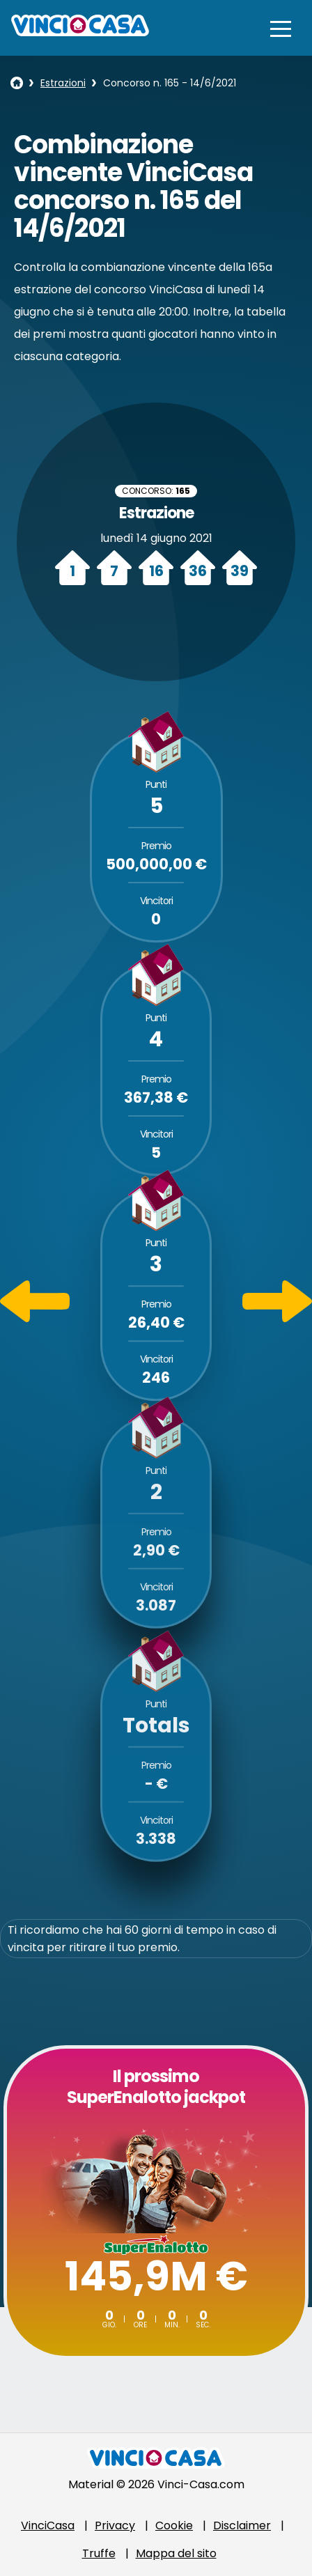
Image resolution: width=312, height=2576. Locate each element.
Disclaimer (242, 2525)
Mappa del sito (176, 2553)
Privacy (115, 2525)
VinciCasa (48, 2525)
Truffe (99, 2553)
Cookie (174, 2525)
